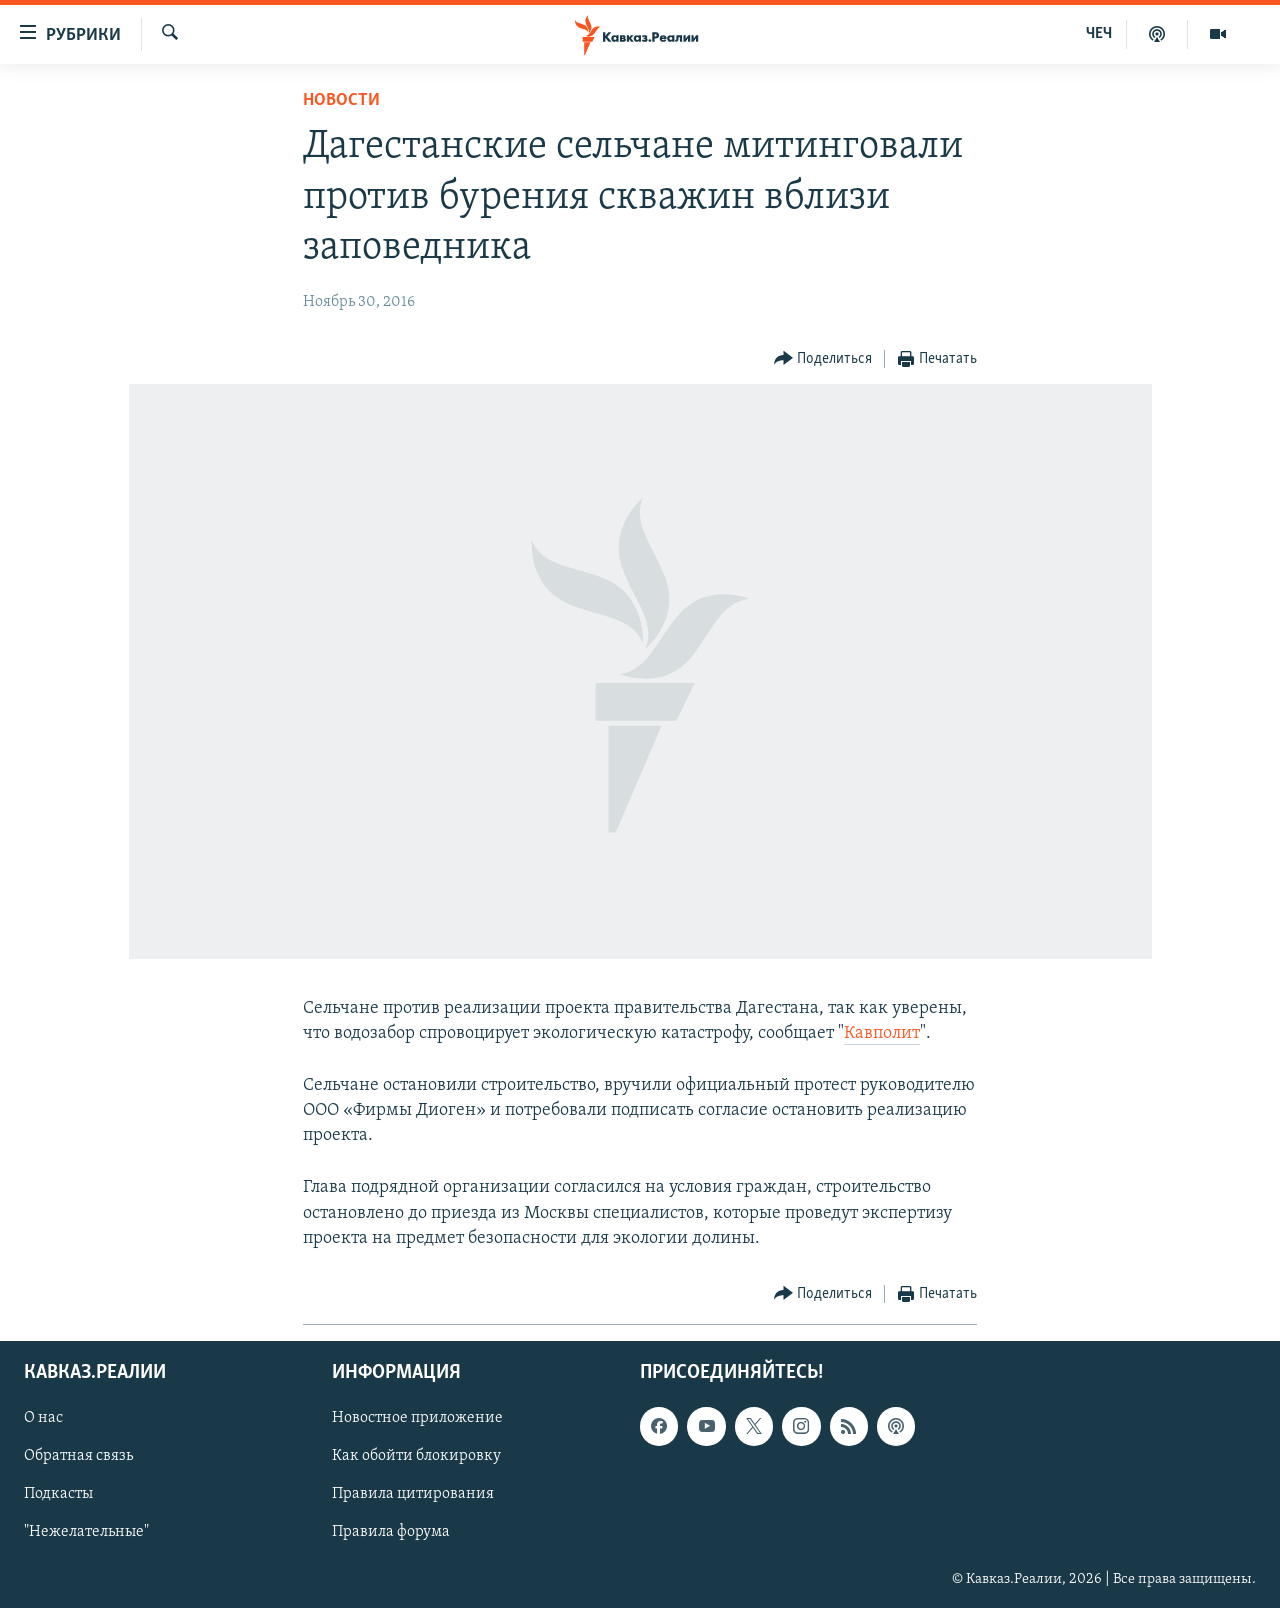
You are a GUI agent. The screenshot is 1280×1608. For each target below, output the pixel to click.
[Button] (823, 359)
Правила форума (391, 1533)
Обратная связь (78, 1457)
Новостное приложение (417, 1418)
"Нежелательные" (86, 1533)
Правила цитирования (413, 1495)
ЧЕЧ (1099, 34)
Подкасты (58, 1495)
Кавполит (882, 1033)
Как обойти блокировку (416, 1457)
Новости (341, 100)
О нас (43, 1418)
